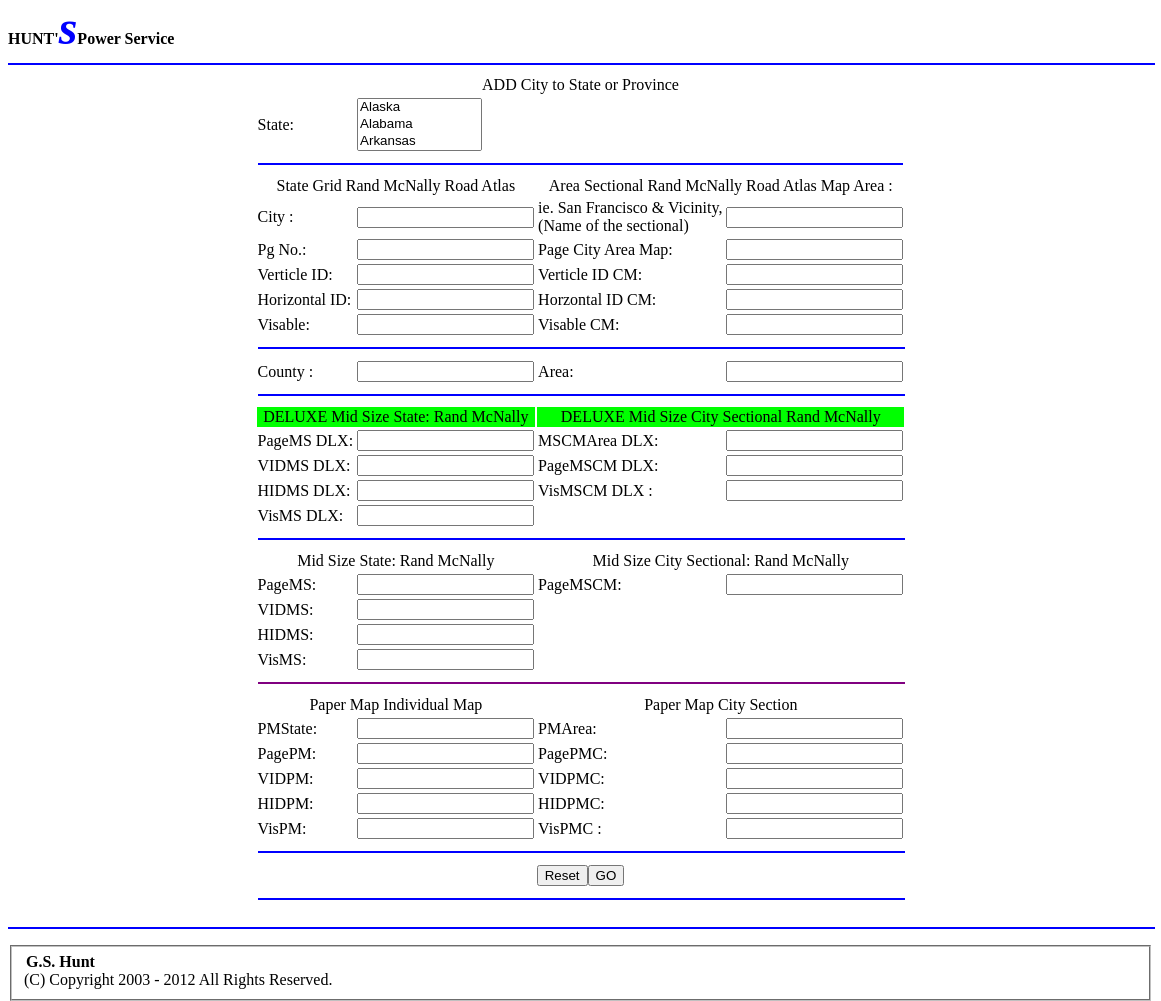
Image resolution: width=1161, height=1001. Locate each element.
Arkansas (419, 141)
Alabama (419, 124)
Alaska (419, 107)
